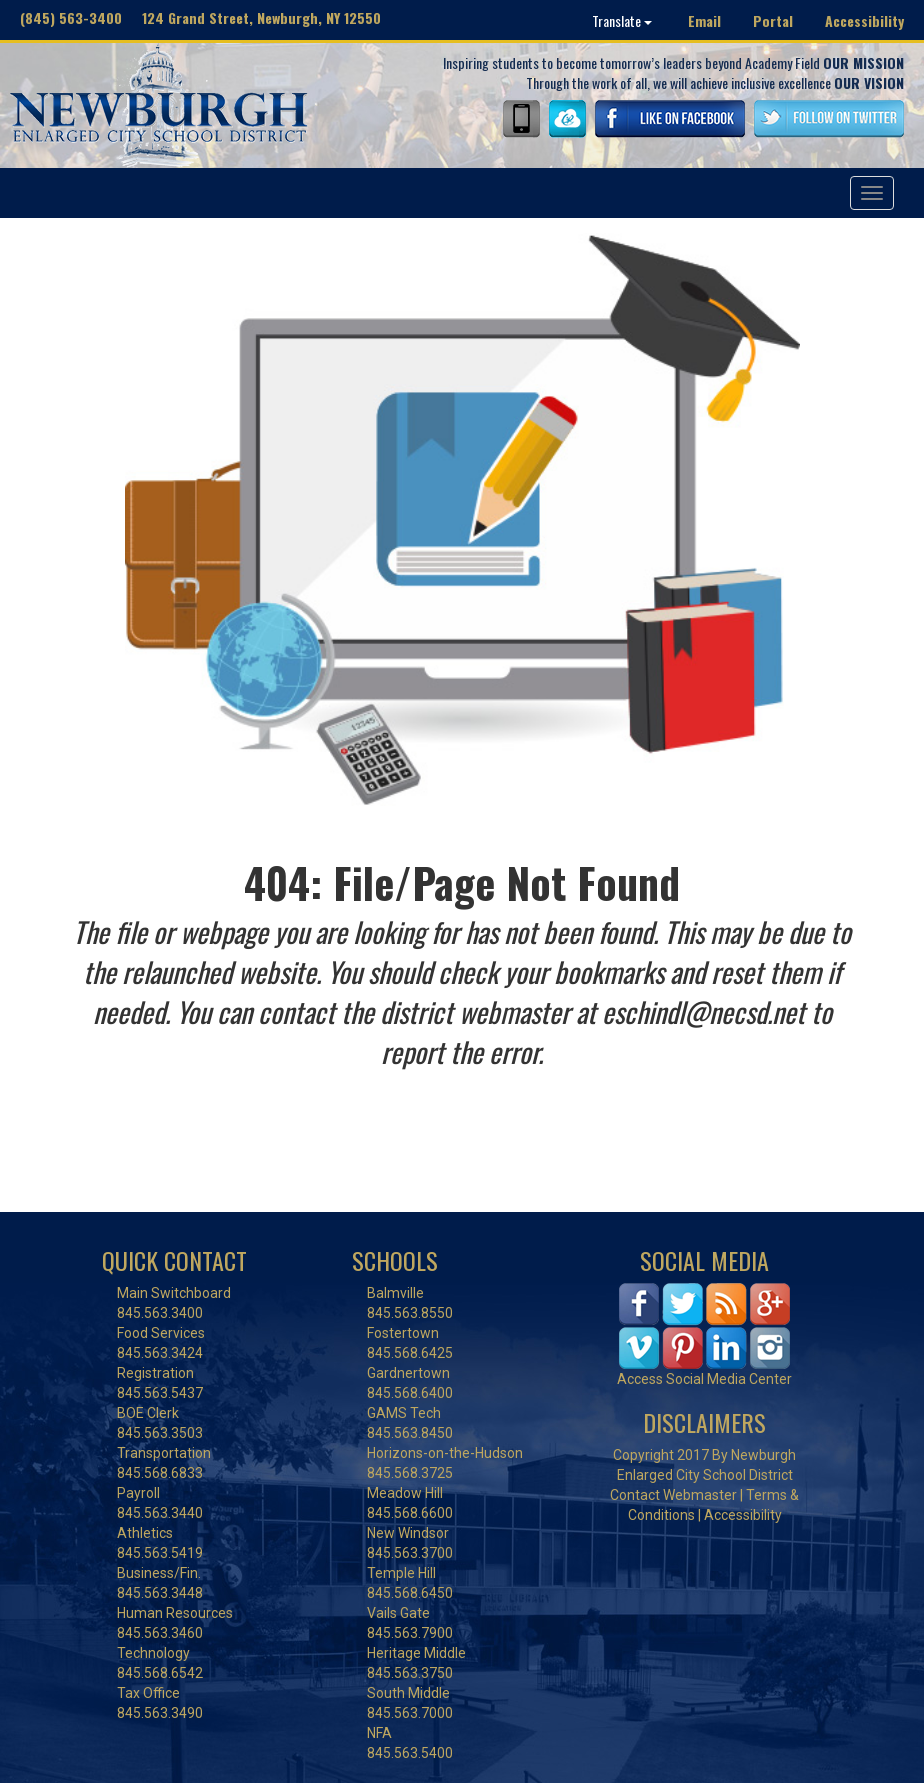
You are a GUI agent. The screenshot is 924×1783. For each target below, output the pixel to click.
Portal (773, 20)
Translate (622, 20)
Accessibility (864, 20)
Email (704, 20)
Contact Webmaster (673, 1495)
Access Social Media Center (704, 1379)
